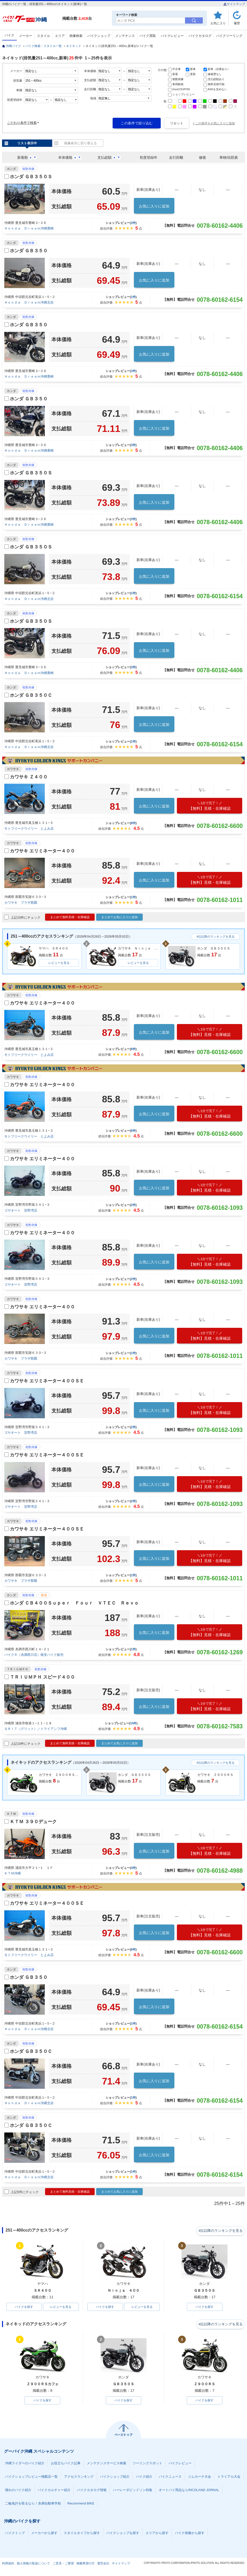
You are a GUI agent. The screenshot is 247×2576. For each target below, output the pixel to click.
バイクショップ (98, 36)
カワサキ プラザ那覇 (20, 902)
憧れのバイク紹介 (18, 2491)
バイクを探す (24, 2307)
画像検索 (76, 36)
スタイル (43, 36)
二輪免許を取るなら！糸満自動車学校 (33, 2504)
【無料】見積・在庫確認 (209, 805)
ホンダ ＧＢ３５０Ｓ (31, 176)
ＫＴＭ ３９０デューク (33, 1821)
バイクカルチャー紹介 (54, 2491)
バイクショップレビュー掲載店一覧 (31, 2477)
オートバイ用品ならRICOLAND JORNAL (189, 2491)
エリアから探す (157, 2534)
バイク (9, 35)
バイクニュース (170, 2477)
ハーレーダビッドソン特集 (132, 2491)
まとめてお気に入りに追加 (119, 917)
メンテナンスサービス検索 (106, 2464)
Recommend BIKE (80, 2504)
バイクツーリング (229, 36)
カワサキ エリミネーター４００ (42, 850)
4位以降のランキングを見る (215, 936)
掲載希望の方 (85, 2564)
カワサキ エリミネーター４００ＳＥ (47, 1380)
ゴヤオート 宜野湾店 (20, 1210)
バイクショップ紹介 (115, 2477)
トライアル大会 (228, 2477)
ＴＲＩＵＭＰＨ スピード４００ (42, 1677)
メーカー (25, 36)
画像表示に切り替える (80, 143)
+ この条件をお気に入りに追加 (214, 123)
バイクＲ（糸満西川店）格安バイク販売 (34, 1654)
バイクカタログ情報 (92, 2491)
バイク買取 (147, 36)
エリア (60, 36)
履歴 (237, 23)
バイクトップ (15, 2534)
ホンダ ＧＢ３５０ (29, 250)
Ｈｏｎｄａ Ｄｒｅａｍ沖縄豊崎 (29, 228)
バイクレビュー (172, 36)
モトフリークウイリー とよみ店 (29, 828)
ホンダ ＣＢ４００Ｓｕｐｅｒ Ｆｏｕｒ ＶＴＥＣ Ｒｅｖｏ (74, 1603)
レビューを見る (59, 963)
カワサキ (13, 769)
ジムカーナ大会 (199, 2477)
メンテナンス (125, 36)
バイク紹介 (144, 2477)
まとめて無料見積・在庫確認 (70, 917)
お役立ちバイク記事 (65, 2464)
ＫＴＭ (11, 1814)
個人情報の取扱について (33, 2564)
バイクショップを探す (122, 2534)
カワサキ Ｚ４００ (29, 776)
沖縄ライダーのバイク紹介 (25, 2464)
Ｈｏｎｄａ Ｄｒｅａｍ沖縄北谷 (29, 302)
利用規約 (8, 2564)
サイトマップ (234, 4)
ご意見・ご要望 (63, 2564)
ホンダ (11, 169)
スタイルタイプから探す (82, 2534)
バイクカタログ (200, 36)
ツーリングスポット (147, 2464)
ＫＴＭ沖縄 (12, 1873)
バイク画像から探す (189, 2534)
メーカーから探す (44, 2534)
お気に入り (218, 23)
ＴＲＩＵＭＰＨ (17, 1669)
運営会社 (103, 2564)
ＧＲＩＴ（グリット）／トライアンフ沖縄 (35, 1728)
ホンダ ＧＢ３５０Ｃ (31, 695)
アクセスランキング (79, 2477)
